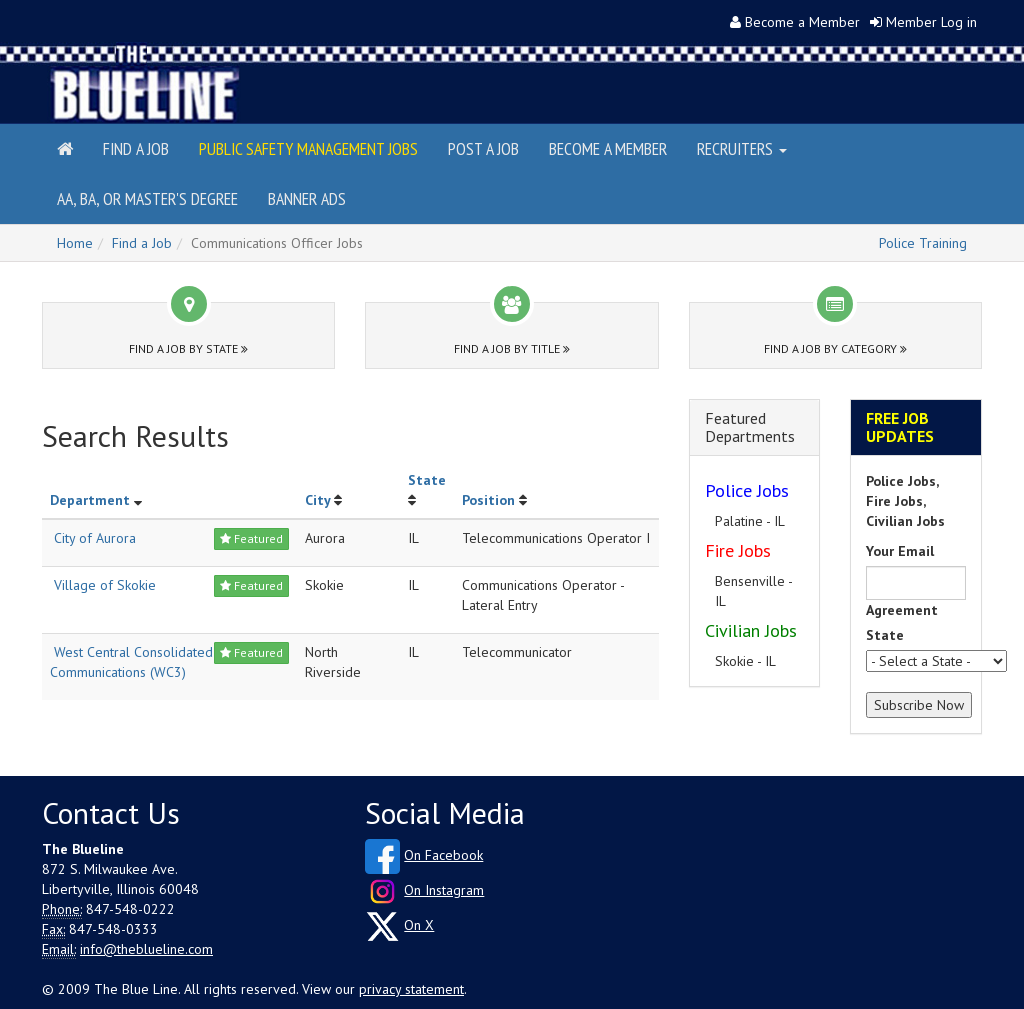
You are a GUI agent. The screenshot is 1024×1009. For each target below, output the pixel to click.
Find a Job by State (188, 348)
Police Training (923, 243)
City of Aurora (95, 538)
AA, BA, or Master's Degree (147, 198)
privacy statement (411, 989)
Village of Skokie (105, 585)
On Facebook (443, 855)
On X (419, 925)
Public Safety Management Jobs (308, 148)
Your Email (900, 551)
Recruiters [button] (742, 148)
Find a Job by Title (512, 348)
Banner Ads (307, 198)
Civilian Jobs (751, 630)
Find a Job (136, 148)
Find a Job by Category (835, 348)
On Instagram (444, 890)
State (427, 480)
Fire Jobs (738, 550)
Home (75, 243)
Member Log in (931, 22)
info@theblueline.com (146, 949)
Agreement (902, 610)
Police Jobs (747, 490)
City (317, 500)
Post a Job (483, 148)
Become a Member (802, 22)
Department (90, 500)
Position (488, 500)
